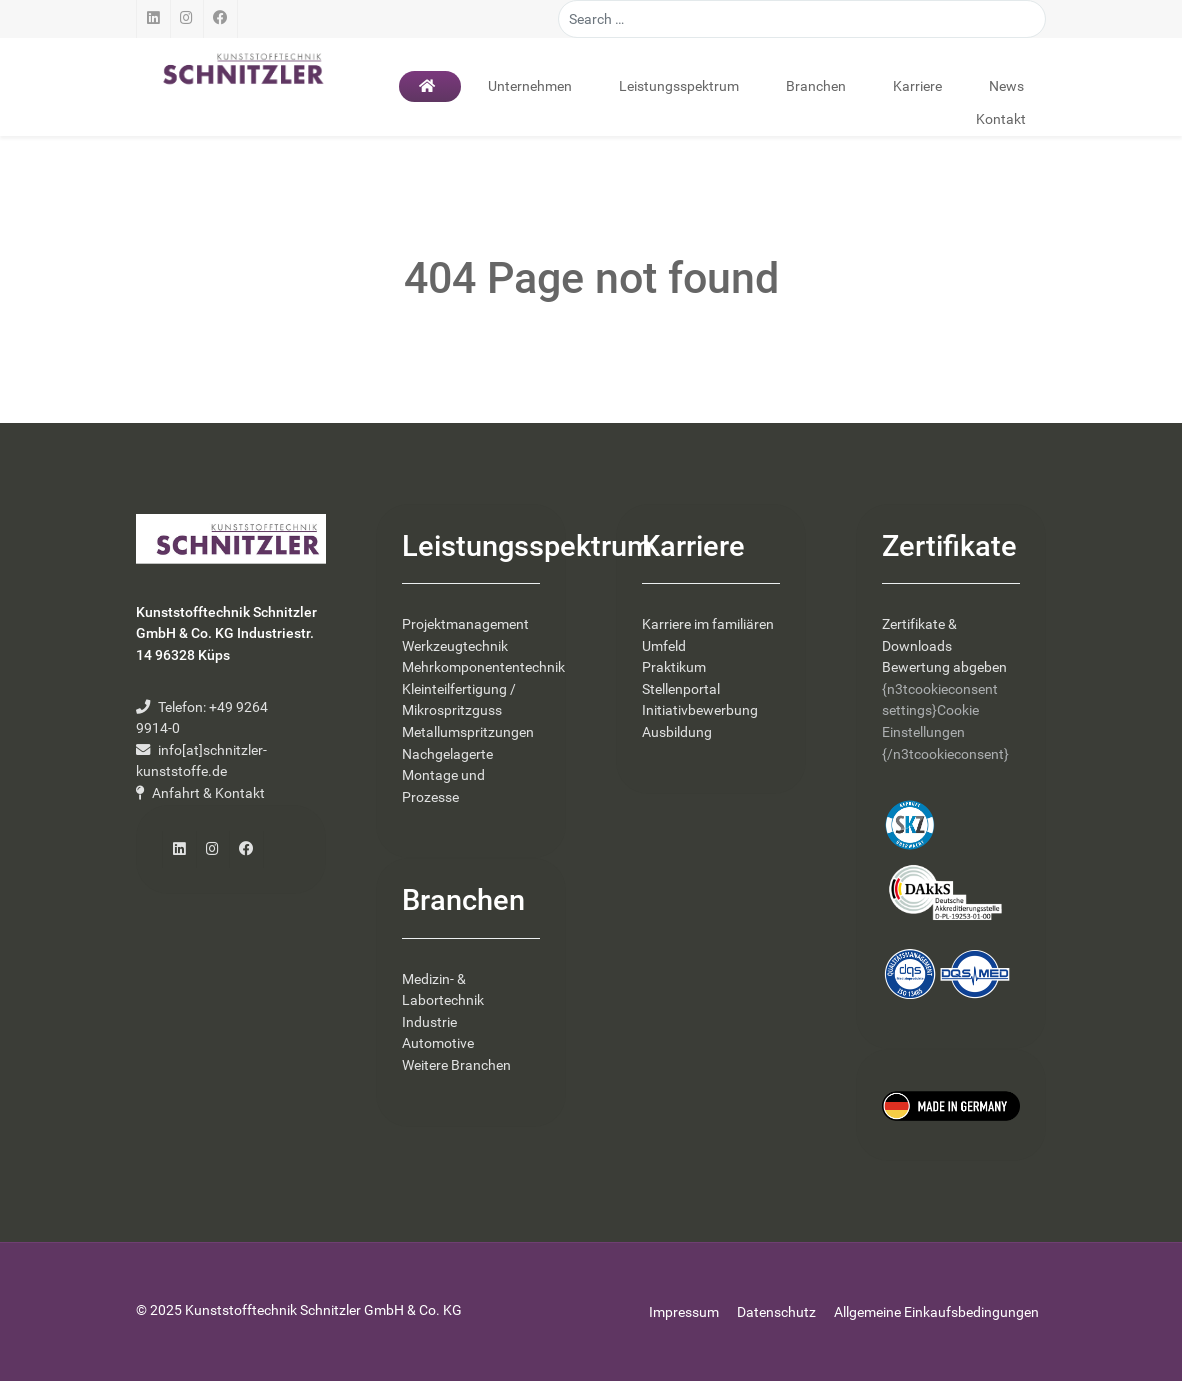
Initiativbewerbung (700, 710)
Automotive (438, 1043)
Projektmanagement (465, 624)
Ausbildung (677, 732)
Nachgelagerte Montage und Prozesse (447, 776)
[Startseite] (430, 86)
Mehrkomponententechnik (483, 667)
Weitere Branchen (456, 1065)
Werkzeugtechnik (455, 646)
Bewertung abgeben (944, 667)
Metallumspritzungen (468, 732)
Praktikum (674, 667)
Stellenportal (681, 689)
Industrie (429, 1022)
